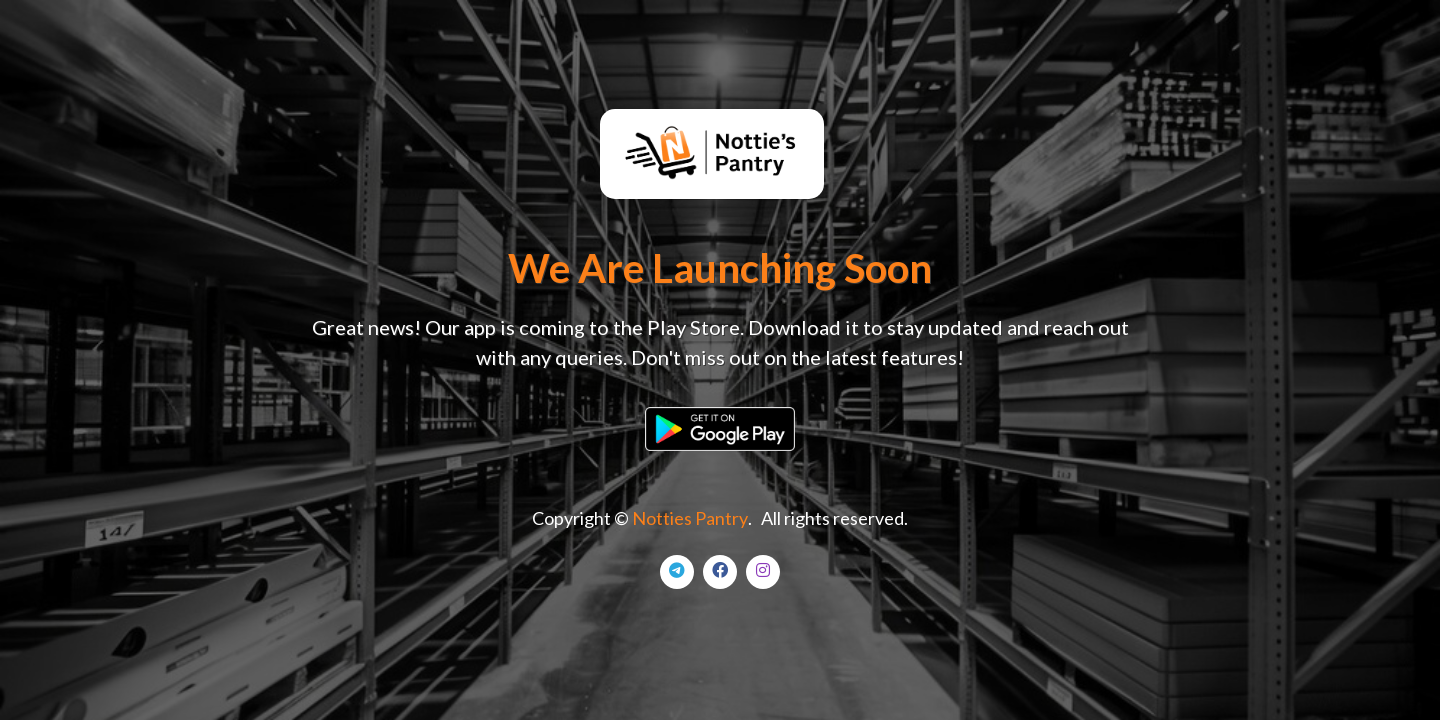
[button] (720, 427)
